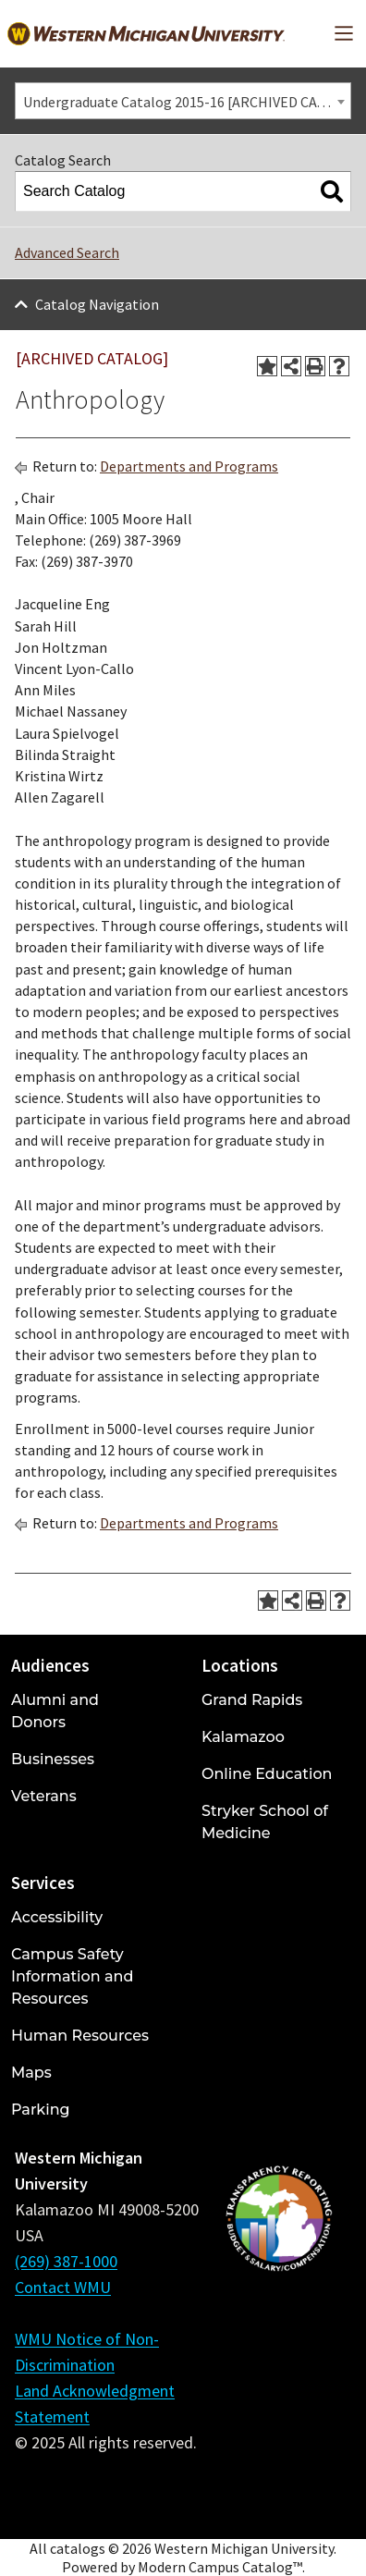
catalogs (77, 2548)
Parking (40, 2109)
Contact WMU (63, 2287)
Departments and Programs (189, 466)
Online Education (266, 1774)
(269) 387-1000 (66, 2261)
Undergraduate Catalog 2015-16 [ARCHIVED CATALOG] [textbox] (186, 101)
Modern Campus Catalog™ (220, 2567)
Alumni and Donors (55, 1711)
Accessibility (57, 1917)
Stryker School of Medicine (264, 1822)
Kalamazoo (243, 1737)
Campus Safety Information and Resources (72, 1976)
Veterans (44, 1796)
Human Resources (80, 2035)
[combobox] (183, 100)
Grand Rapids (251, 1700)
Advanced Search (67, 252)
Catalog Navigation (97, 304)
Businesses (52, 1759)
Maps (31, 2072)
